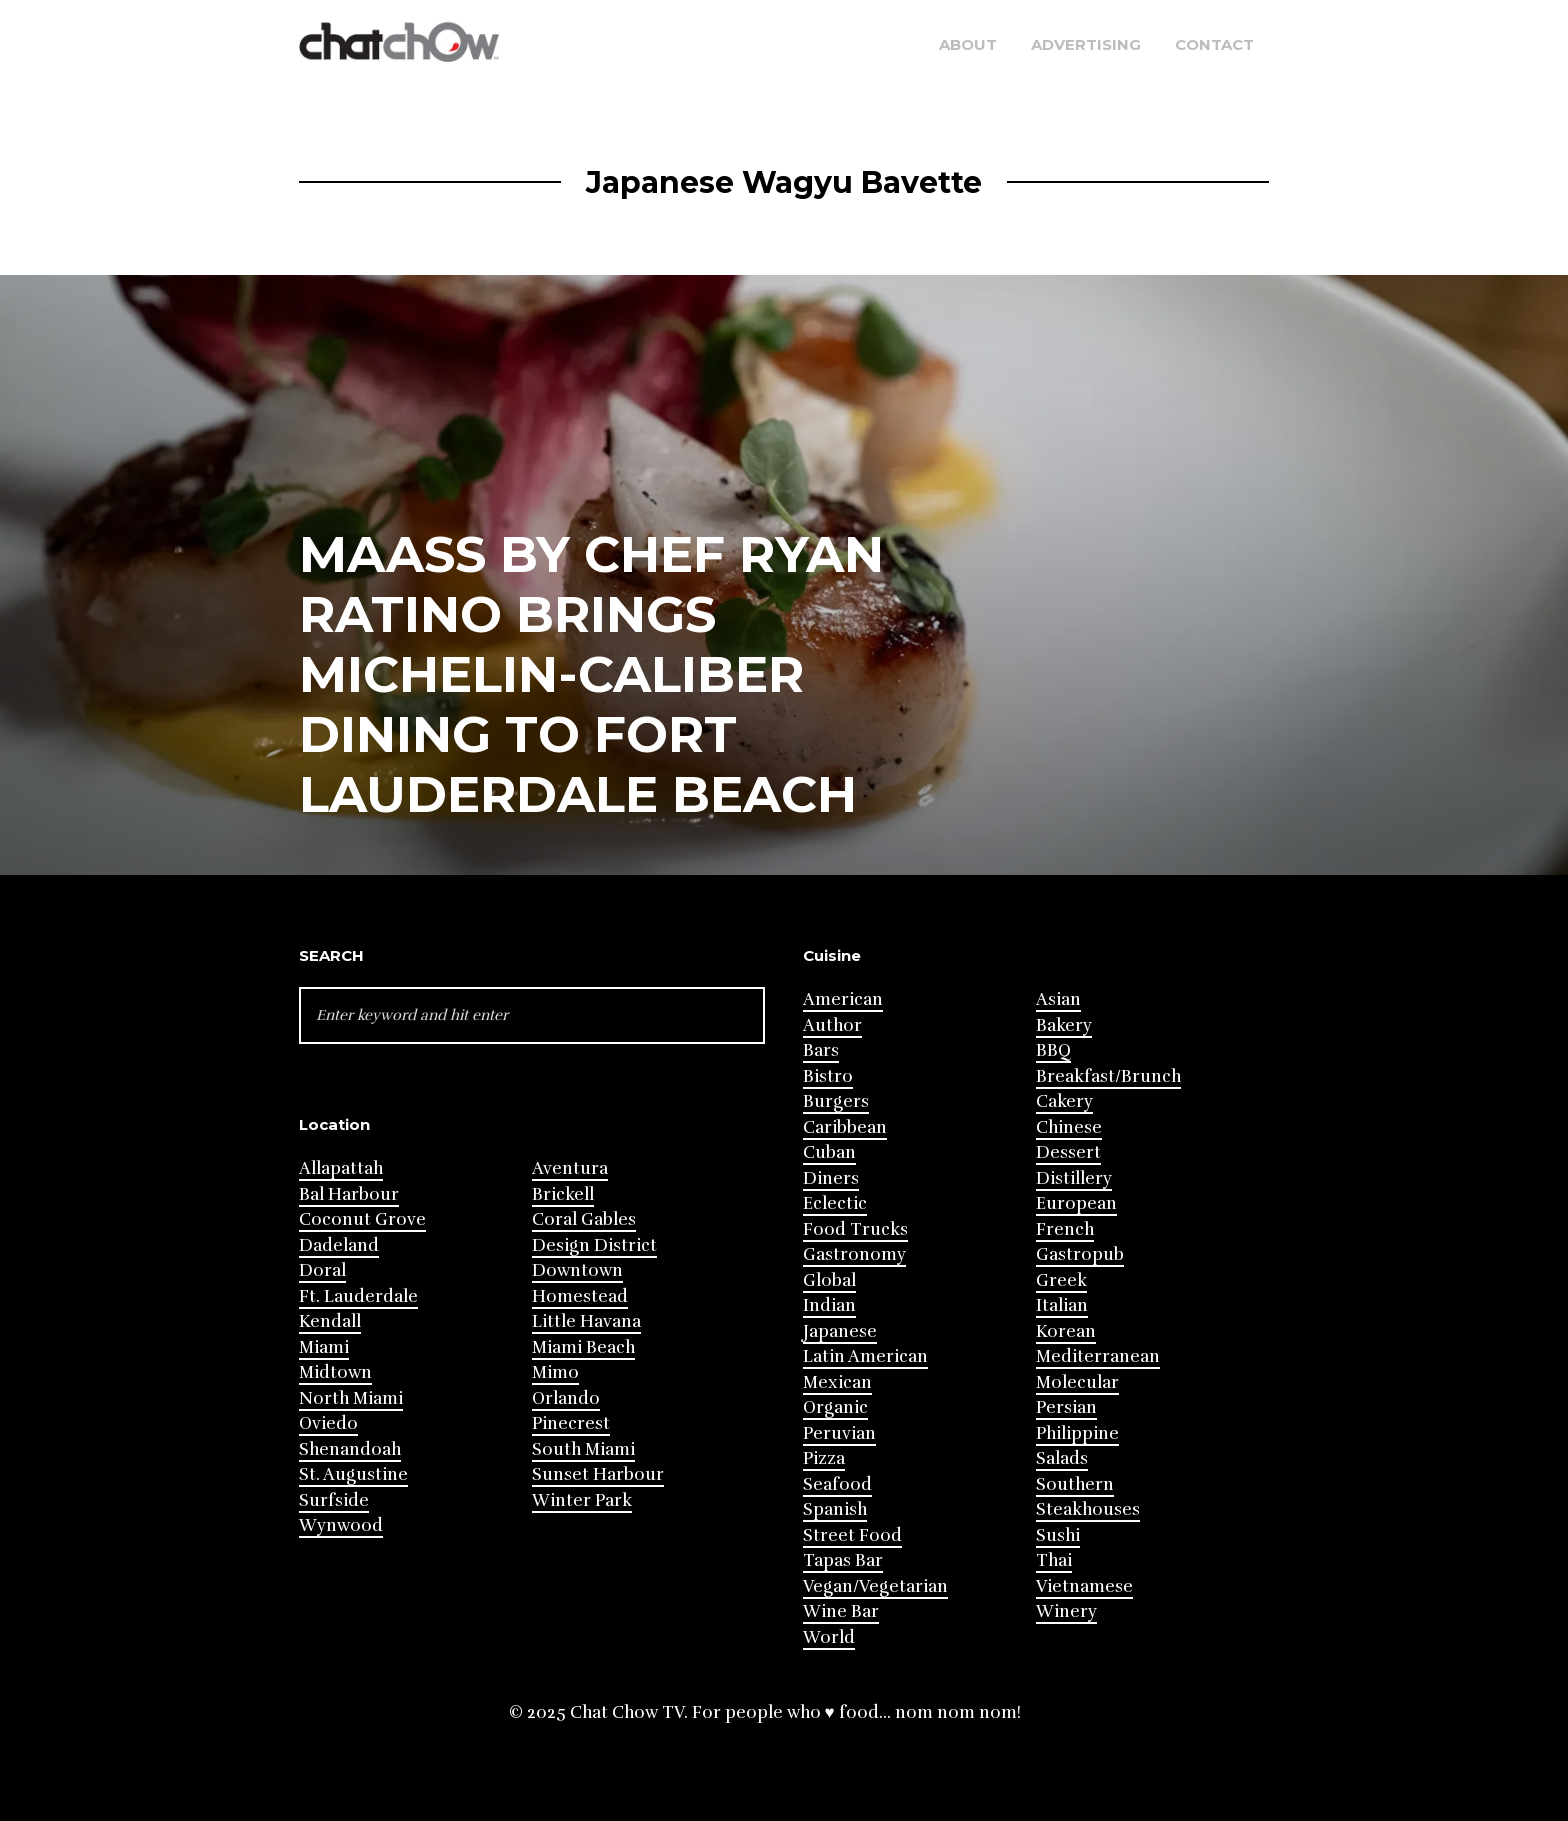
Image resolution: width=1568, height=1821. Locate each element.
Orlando (566, 1398)
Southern (1075, 1484)
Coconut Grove (362, 1219)
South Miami (583, 1449)
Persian (1066, 1407)
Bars (821, 1050)
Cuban (829, 1152)
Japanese (840, 1331)
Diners (831, 1178)
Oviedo (328, 1423)
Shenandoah (350, 1449)
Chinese (1069, 1127)
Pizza (824, 1458)
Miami (324, 1347)
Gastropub (1080, 1254)
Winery (1066, 1611)
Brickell (563, 1194)
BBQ (1053, 1050)
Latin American (865, 1356)
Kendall (330, 1321)
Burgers (836, 1101)
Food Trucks (855, 1229)
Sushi (1058, 1535)
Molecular (1077, 1382)
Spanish (835, 1509)
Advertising (1086, 44)
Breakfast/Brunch (1108, 1076)
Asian (1058, 999)
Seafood (837, 1484)
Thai (1054, 1560)
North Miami (351, 1398)
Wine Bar (841, 1611)
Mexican (837, 1382)
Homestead (580, 1296)
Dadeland (339, 1245)
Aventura (570, 1168)
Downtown (577, 1270)
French (1065, 1229)
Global (829, 1280)
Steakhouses (1088, 1509)
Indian (829, 1305)
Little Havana (586, 1321)
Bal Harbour (349, 1194)
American (843, 999)
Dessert (1068, 1152)
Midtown (335, 1372)
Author (832, 1025)
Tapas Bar (843, 1560)
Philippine (1077, 1433)
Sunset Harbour (598, 1474)
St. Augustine (353, 1474)
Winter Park (582, 1500)
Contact (1214, 44)
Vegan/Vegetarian (875, 1586)
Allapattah (341, 1168)
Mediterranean (1098, 1356)
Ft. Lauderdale (358, 1296)
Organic (835, 1407)
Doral (322, 1270)
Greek (1061, 1280)
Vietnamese (1084, 1586)
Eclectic (835, 1203)
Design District (594, 1245)
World (829, 1637)
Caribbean (845, 1127)
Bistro (828, 1076)
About (968, 44)
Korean (1066, 1331)
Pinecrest (571, 1423)
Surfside (334, 1500)
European (1076, 1203)
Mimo (555, 1372)
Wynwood (341, 1525)
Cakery (1064, 1101)
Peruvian (839, 1433)
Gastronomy (854, 1254)
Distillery (1074, 1178)
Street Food (852, 1535)
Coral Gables (584, 1219)
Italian (1062, 1305)
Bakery (1064, 1025)
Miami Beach (583, 1347)
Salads (1062, 1458)
